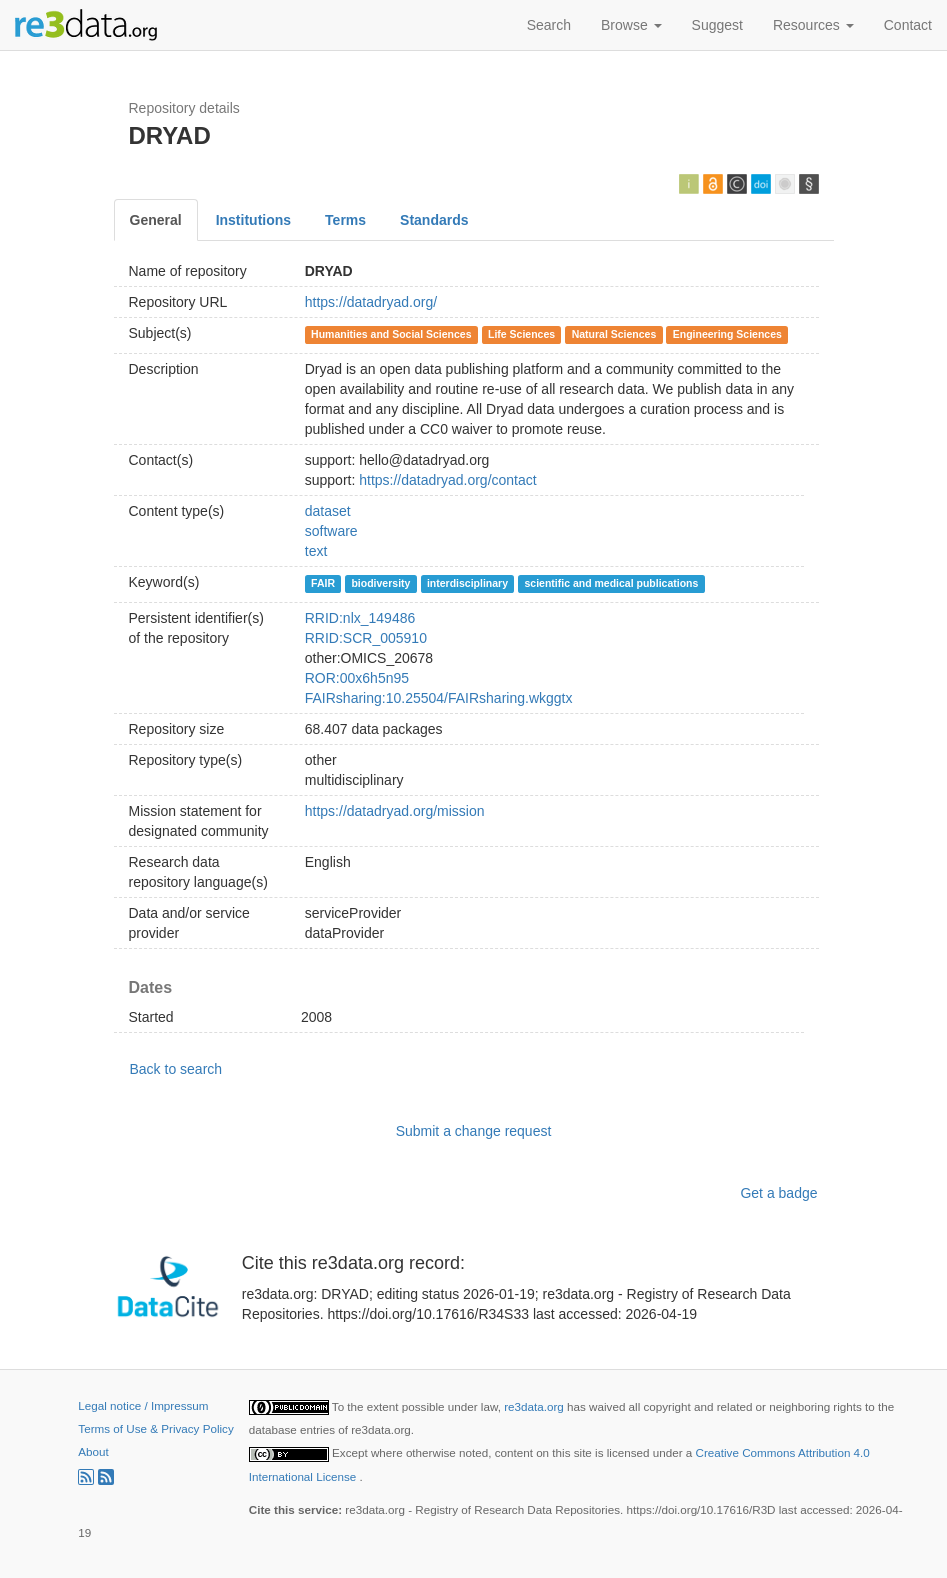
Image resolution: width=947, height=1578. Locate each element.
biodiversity (380, 583)
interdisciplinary (467, 583)
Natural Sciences (614, 334)
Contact (908, 25)
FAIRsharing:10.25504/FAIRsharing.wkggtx (439, 698)
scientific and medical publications (611, 583)
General (156, 220)
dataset (328, 511)
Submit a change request (474, 1131)
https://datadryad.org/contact (447, 480)
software (331, 531)
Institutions (253, 220)
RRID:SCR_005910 (366, 638)
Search (549, 25)
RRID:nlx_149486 (360, 618)
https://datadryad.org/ (371, 302)
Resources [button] (813, 25)
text (316, 551)
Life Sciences (521, 334)
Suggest (717, 25)
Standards (434, 220)
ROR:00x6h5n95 (357, 678)
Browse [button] (631, 25)
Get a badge (778, 1193)
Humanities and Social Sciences (391, 334)
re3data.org (535, 1406)
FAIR (323, 583)
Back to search (176, 1069)
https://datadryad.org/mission (395, 811)
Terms (345, 220)
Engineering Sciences (727, 334)
